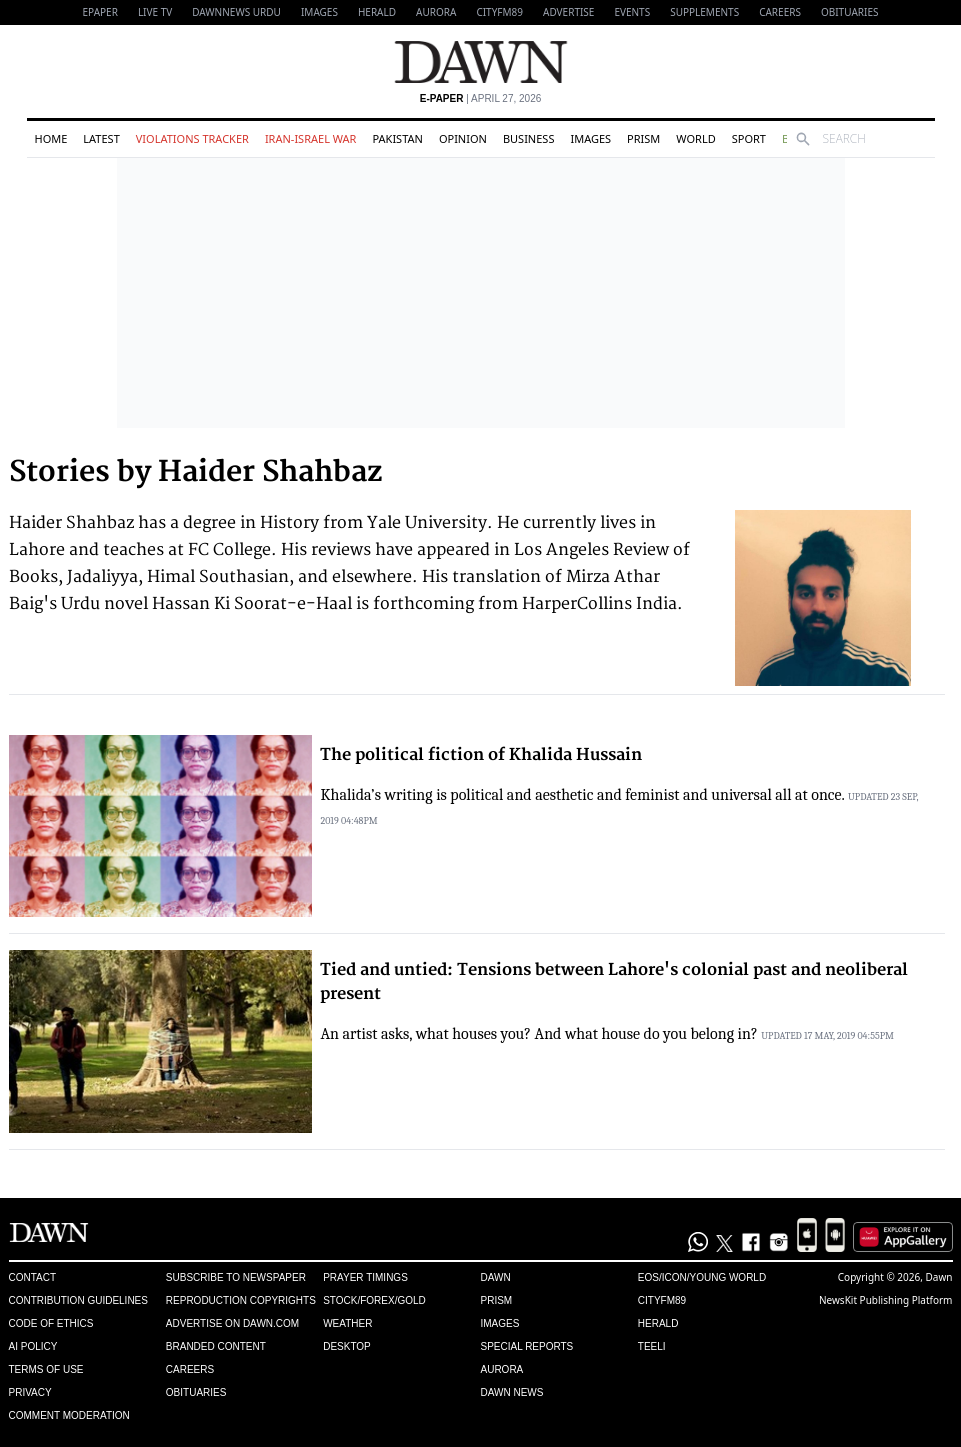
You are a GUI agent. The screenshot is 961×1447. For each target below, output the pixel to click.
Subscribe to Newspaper (236, 1277)
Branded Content (216, 1346)
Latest (101, 138)
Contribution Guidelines (78, 1300)
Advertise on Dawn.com (232, 1323)
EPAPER (100, 12)
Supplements (704, 12)
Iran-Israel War (311, 138)
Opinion (463, 138)
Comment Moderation (69, 1415)
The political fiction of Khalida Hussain (481, 755)
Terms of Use (46, 1369)
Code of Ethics (51, 1323)
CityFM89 (499, 12)
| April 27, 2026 (481, 98)
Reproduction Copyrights (241, 1300)
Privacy (30, 1392)
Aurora (436, 12)
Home (51, 138)
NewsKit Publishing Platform (886, 1300)
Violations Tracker (192, 138)
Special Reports (526, 1346)
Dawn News (511, 1392)
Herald (377, 12)
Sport (749, 138)
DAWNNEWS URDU (236, 12)
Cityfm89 (662, 1300)
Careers (780, 12)
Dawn (495, 1277)
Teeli (652, 1346)
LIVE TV (155, 12)
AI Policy (33, 1346)
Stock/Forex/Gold (374, 1300)
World (695, 138)
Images (319, 12)
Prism (643, 138)
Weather (347, 1323)
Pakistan (397, 138)
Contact (33, 1277)
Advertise (568, 12)
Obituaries (850, 12)
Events (632, 12)
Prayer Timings (365, 1277)
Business (529, 138)
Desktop (347, 1346)
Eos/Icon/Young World (702, 1277)
